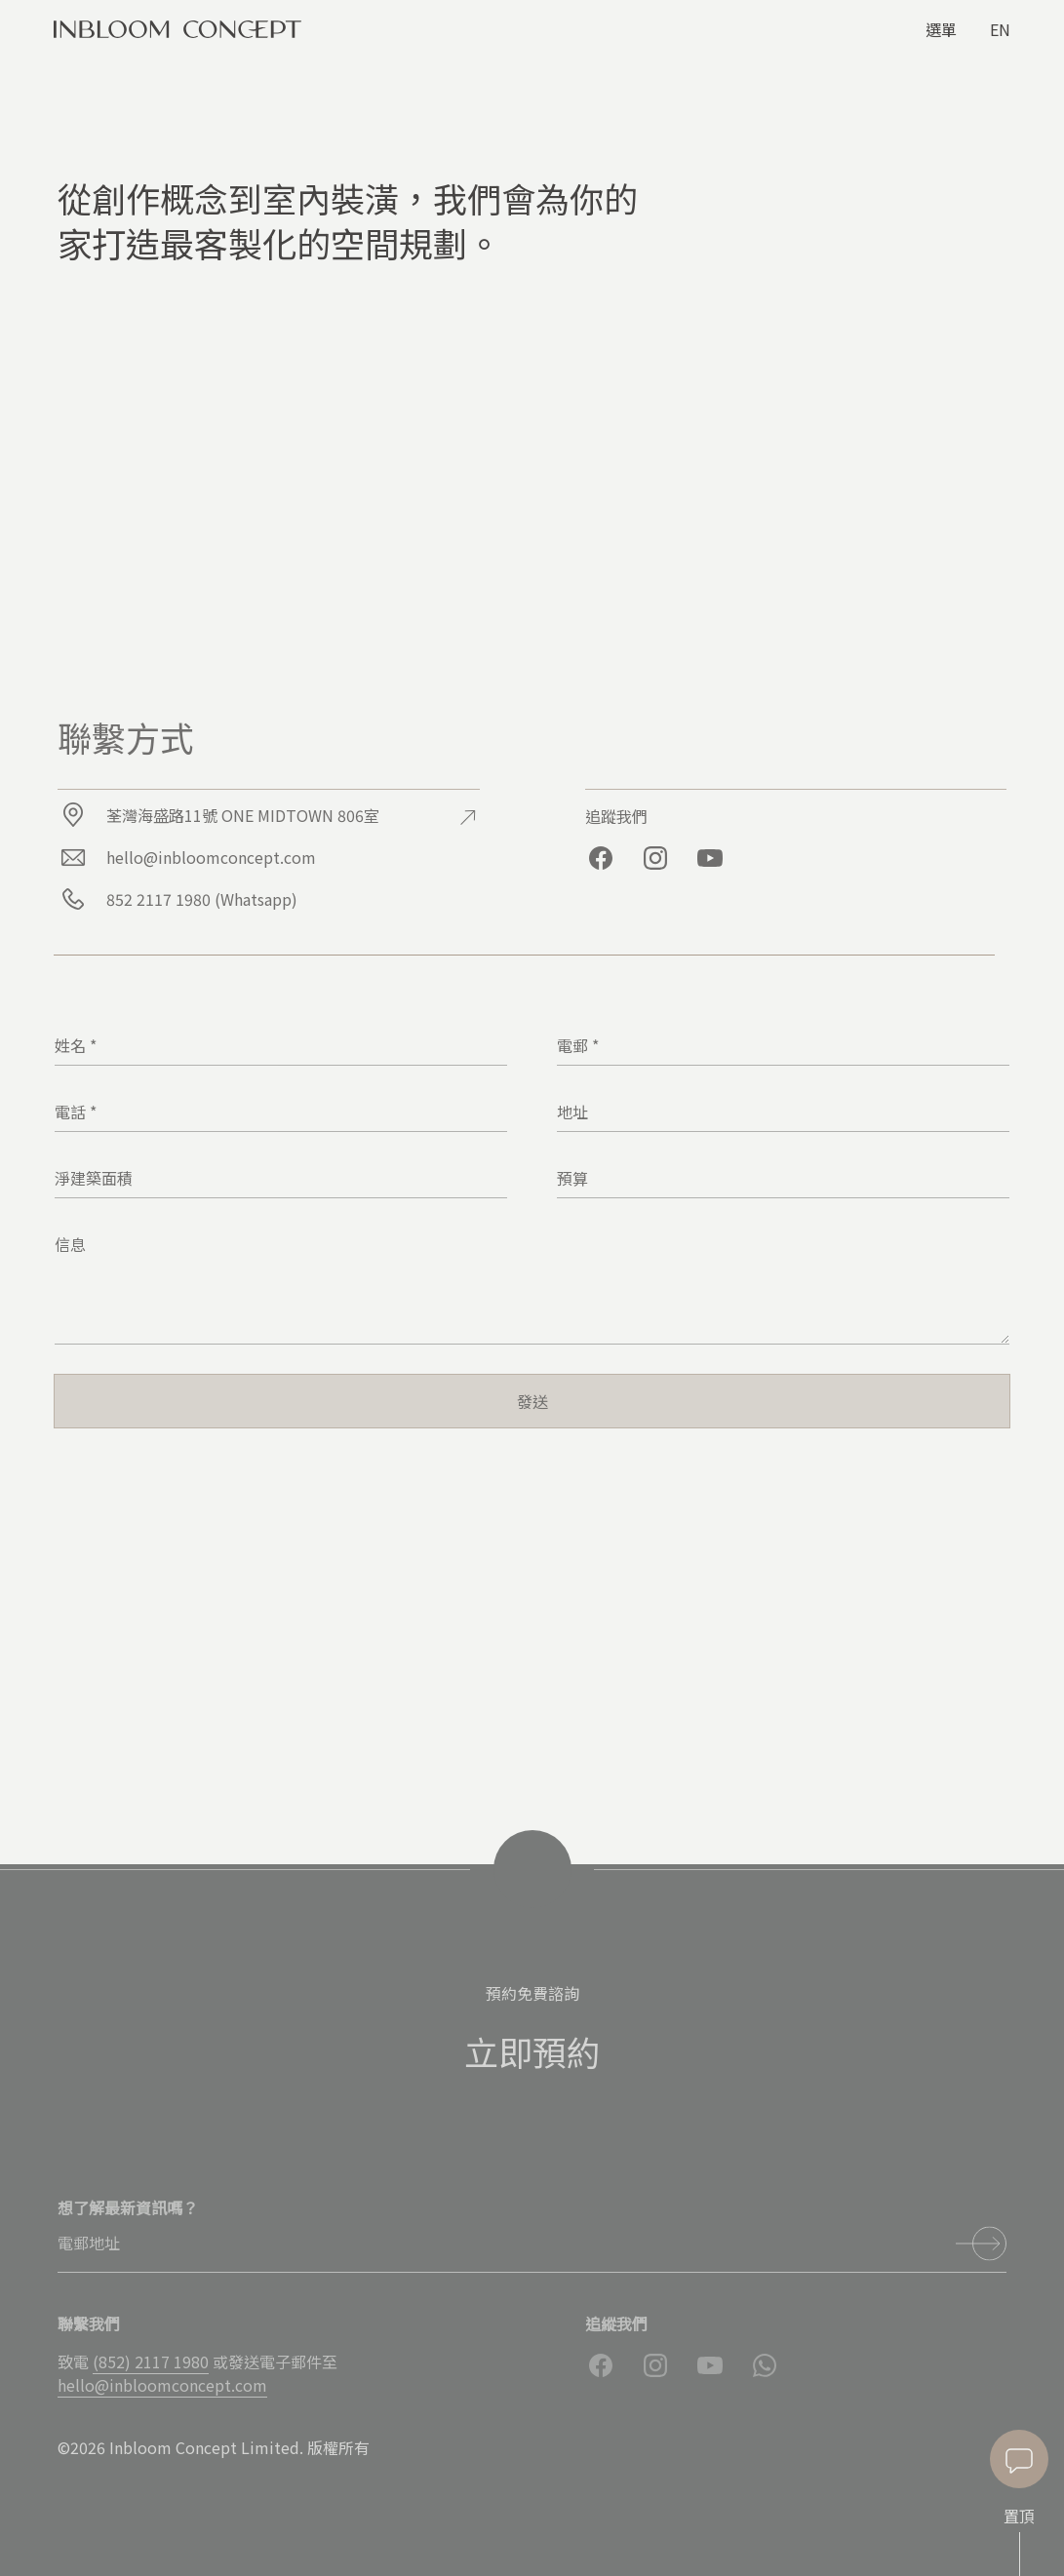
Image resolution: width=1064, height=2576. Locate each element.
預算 (572, 1178)
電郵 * (578, 1045)
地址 (572, 1111)
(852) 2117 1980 (151, 2361)
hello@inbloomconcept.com (162, 2385)
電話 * (76, 1111)
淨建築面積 (94, 1178)
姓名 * (76, 1045)
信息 (70, 1244)
